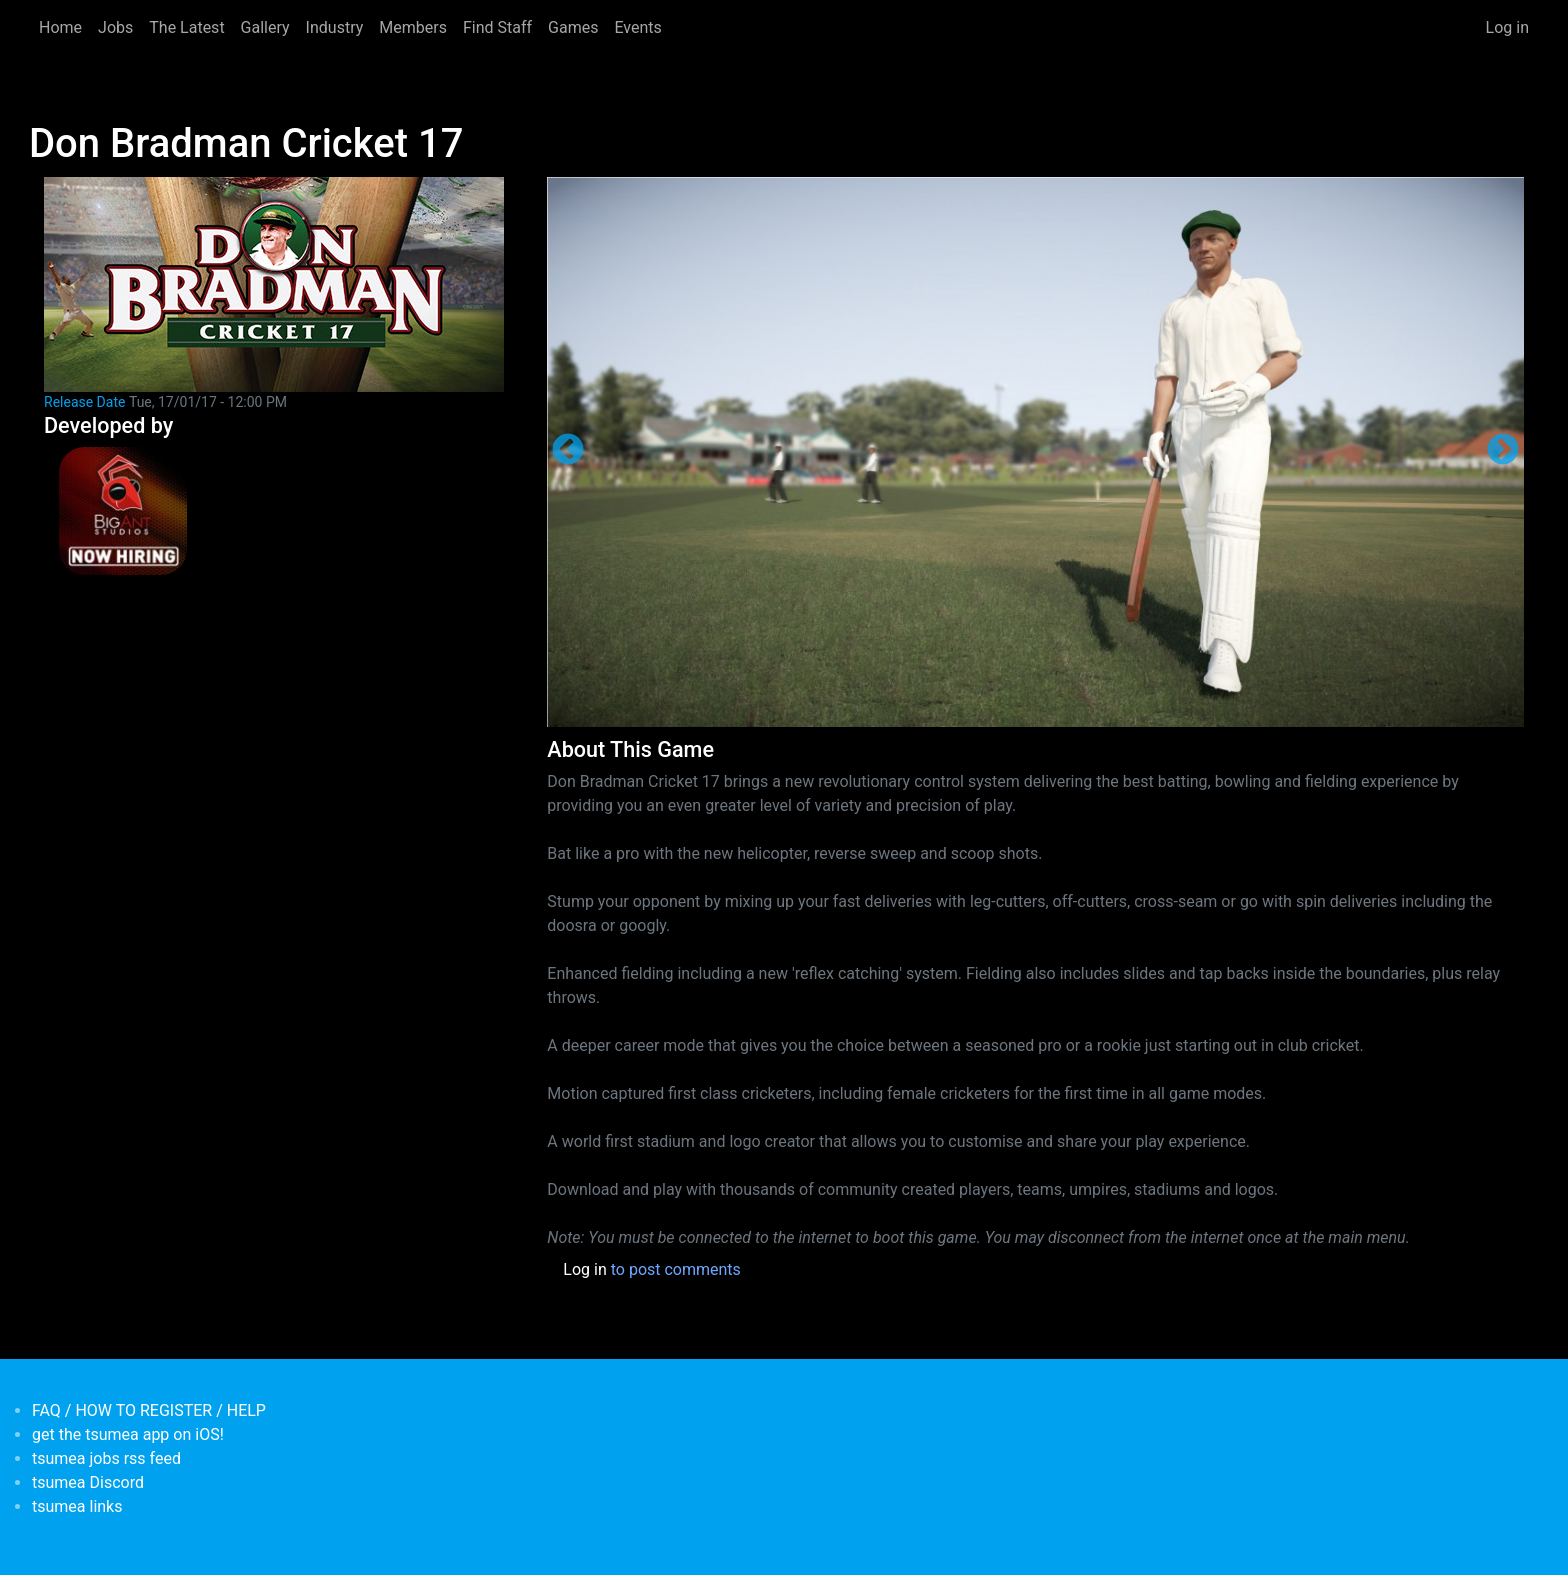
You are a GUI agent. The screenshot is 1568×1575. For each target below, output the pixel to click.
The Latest (186, 27)
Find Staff (497, 27)
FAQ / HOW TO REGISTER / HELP (149, 1410)
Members (413, 27)
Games (573, 27)
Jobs (115, 27)
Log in (1507, 27)
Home (60, 27)
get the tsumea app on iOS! (128, 1434)
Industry (335, 27)
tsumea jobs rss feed (106, 1458)
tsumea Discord (88, 1482)
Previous (568, 451)
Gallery (265, 27)
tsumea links (77, 1506)
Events (637, 27)
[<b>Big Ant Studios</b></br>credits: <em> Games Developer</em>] (123, 511)
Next (1503, 451)
